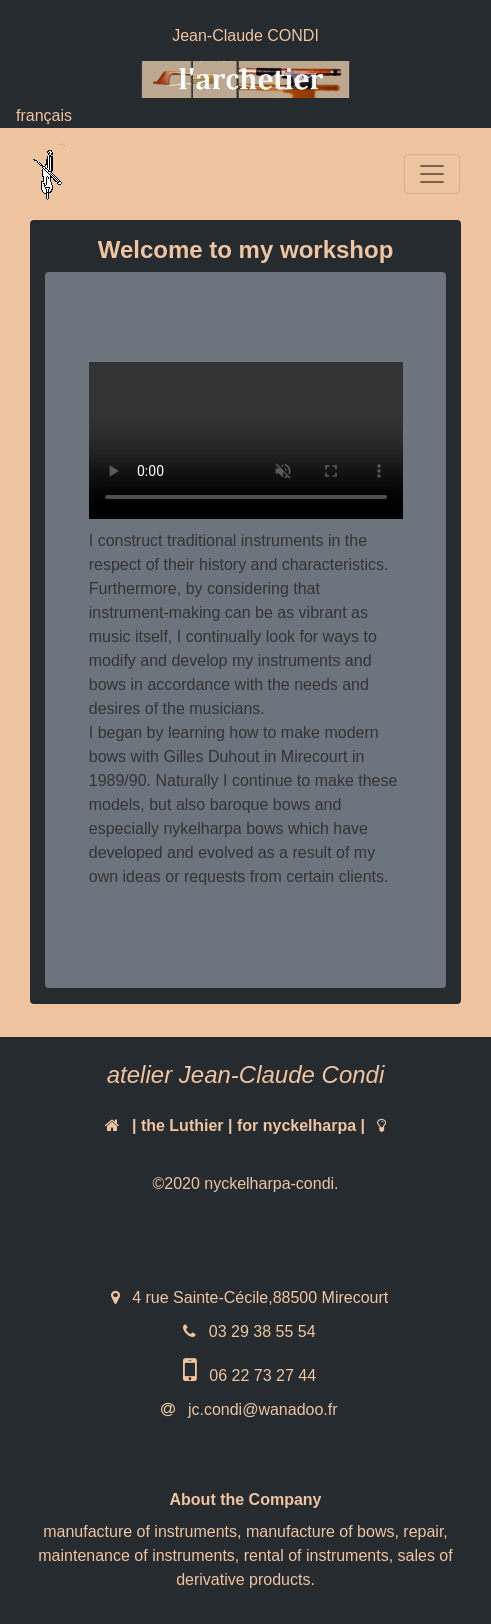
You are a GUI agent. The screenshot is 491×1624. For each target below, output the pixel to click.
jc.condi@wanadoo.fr (260, 1409)
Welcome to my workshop (246, 249)
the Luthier (182, 1125)
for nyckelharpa (296, 1125)
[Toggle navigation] (432, 174)
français (44, 115)
